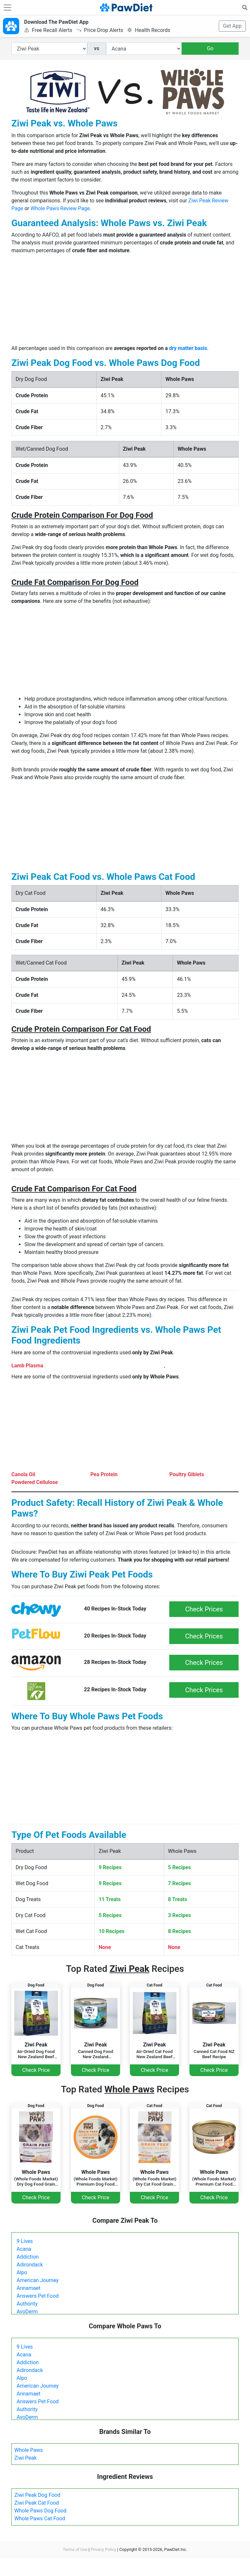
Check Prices (204, 1609)
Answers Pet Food (38, 2296)
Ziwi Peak (25, 2458)
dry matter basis (188, 348)
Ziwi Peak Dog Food (37, 2495)
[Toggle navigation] (7, 7)
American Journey (38, 2280)
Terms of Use (75, 2549)
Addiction (28, 2257)
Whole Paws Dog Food (40, 2511)
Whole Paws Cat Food (39, 2518)
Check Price (35, 2070)
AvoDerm (27, 2311)
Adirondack (30, 2265)
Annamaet (28, 2288)
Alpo (22, 2272)
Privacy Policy (103, 2549)
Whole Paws (28, 2450)
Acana (24, 2249)
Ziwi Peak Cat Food (36, 2503)
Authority (27, 2304)
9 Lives (25, 2241)
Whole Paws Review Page (60, 208)
